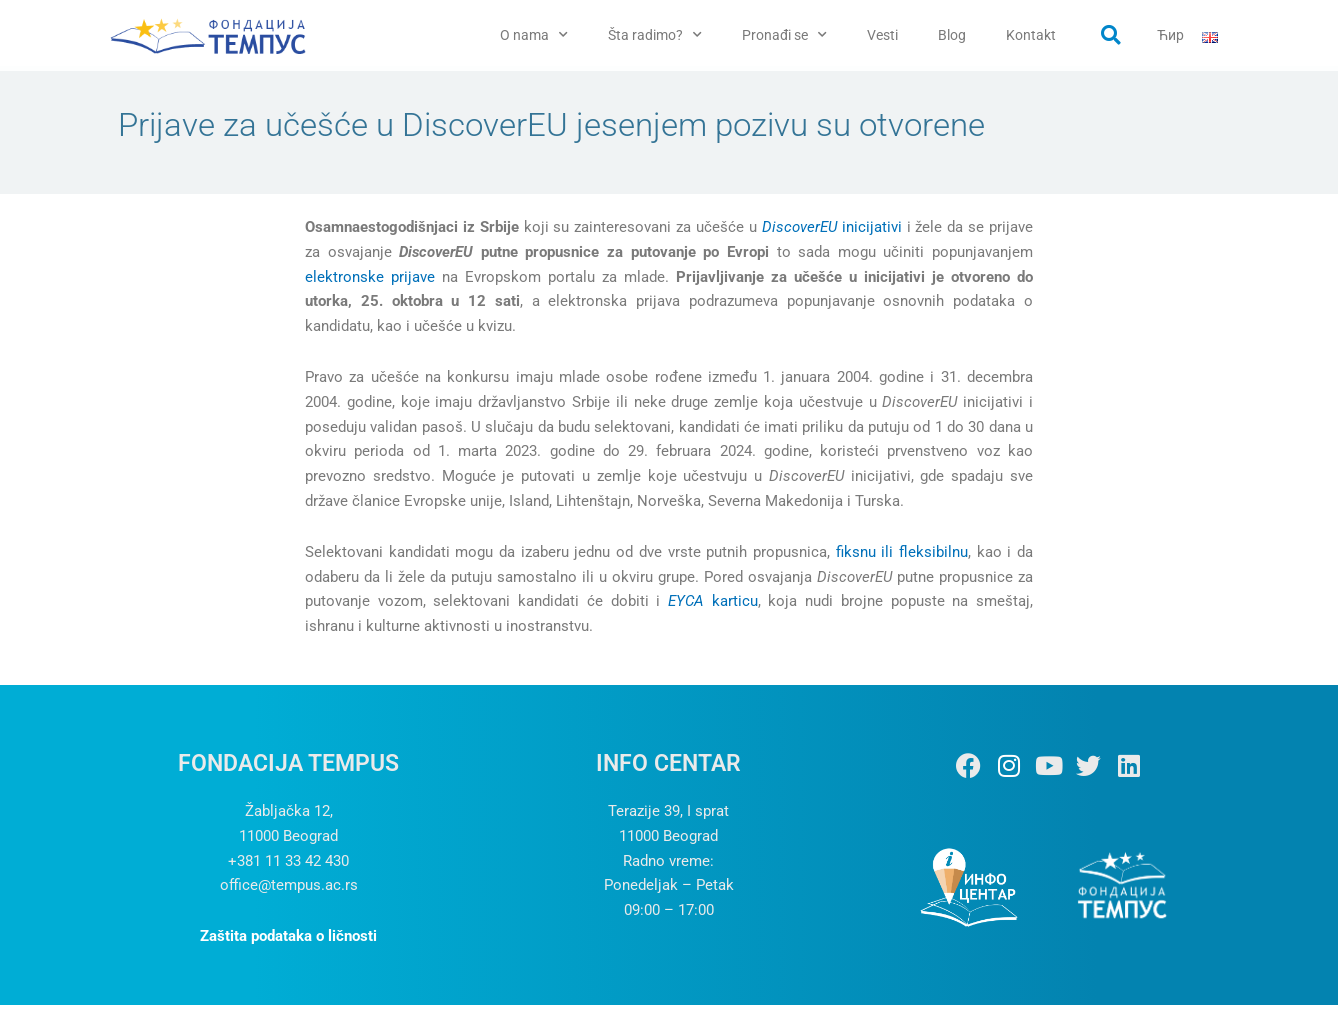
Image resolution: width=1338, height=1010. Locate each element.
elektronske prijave (370, 281)
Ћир (1170, 35)
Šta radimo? (655, 35)
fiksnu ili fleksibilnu (902, 557)
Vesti (882, 35)
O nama (534, 35)
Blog (952, 35)
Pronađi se (784, 35)
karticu (713, 606)
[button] (1111, 35)
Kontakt (1031, 35)
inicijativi (832, 232)
